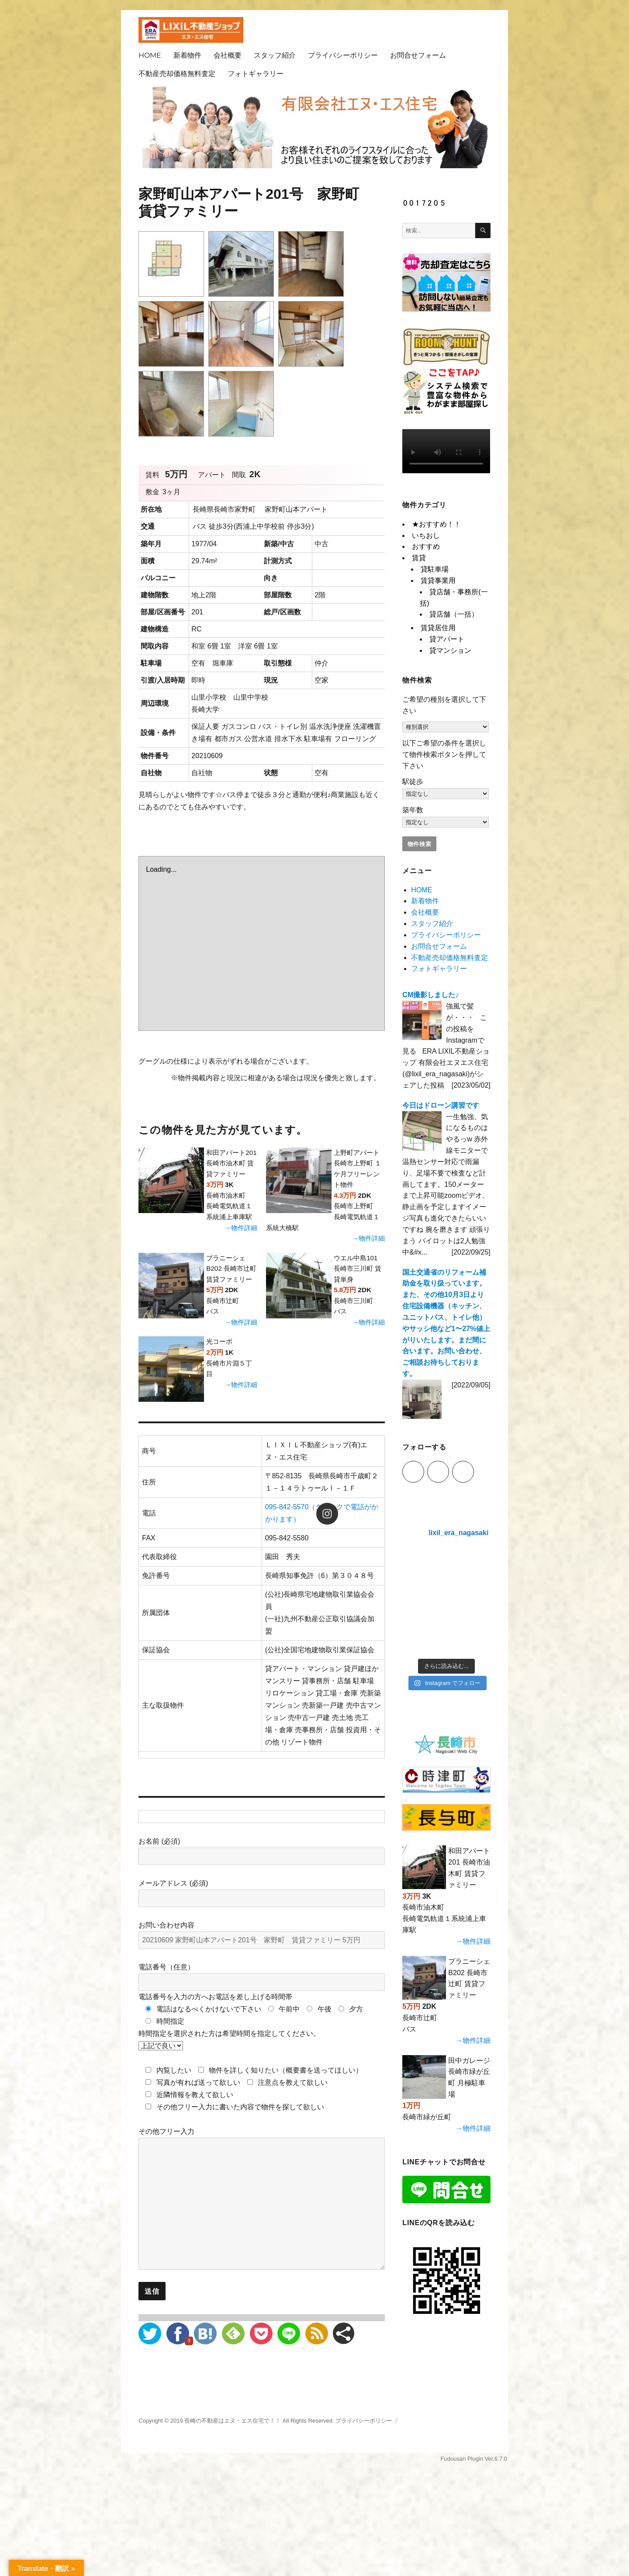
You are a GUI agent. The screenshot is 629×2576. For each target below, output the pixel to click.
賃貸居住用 (438, 627)
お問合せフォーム (418, 55)
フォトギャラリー (255, 73)
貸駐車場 (435, 569)
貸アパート (446, 639)
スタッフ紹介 (275, 55)
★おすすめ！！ (436, 524)
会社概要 (228, 55)
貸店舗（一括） (453, 614)
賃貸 (419, 558)
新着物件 (187, 55)
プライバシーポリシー (343, 55)
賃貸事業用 (438, 580)
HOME (149, 55)
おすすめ (426, 546)
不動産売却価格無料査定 (176, 73)
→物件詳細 (241, 1227)
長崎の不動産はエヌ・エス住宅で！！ (232, 2420)
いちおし (426, 535)
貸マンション (450, 650)
